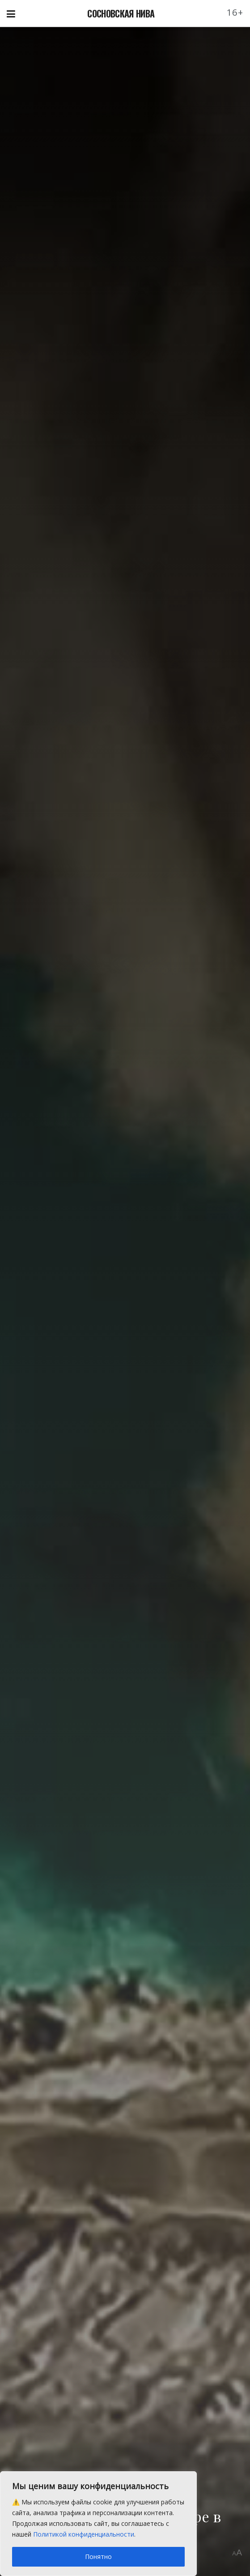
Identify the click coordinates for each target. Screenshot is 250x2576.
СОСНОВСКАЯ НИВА (120, 13)
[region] (98, 2523)
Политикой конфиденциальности (83, 2534)
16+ (235, 12)
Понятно (98, 2556)
